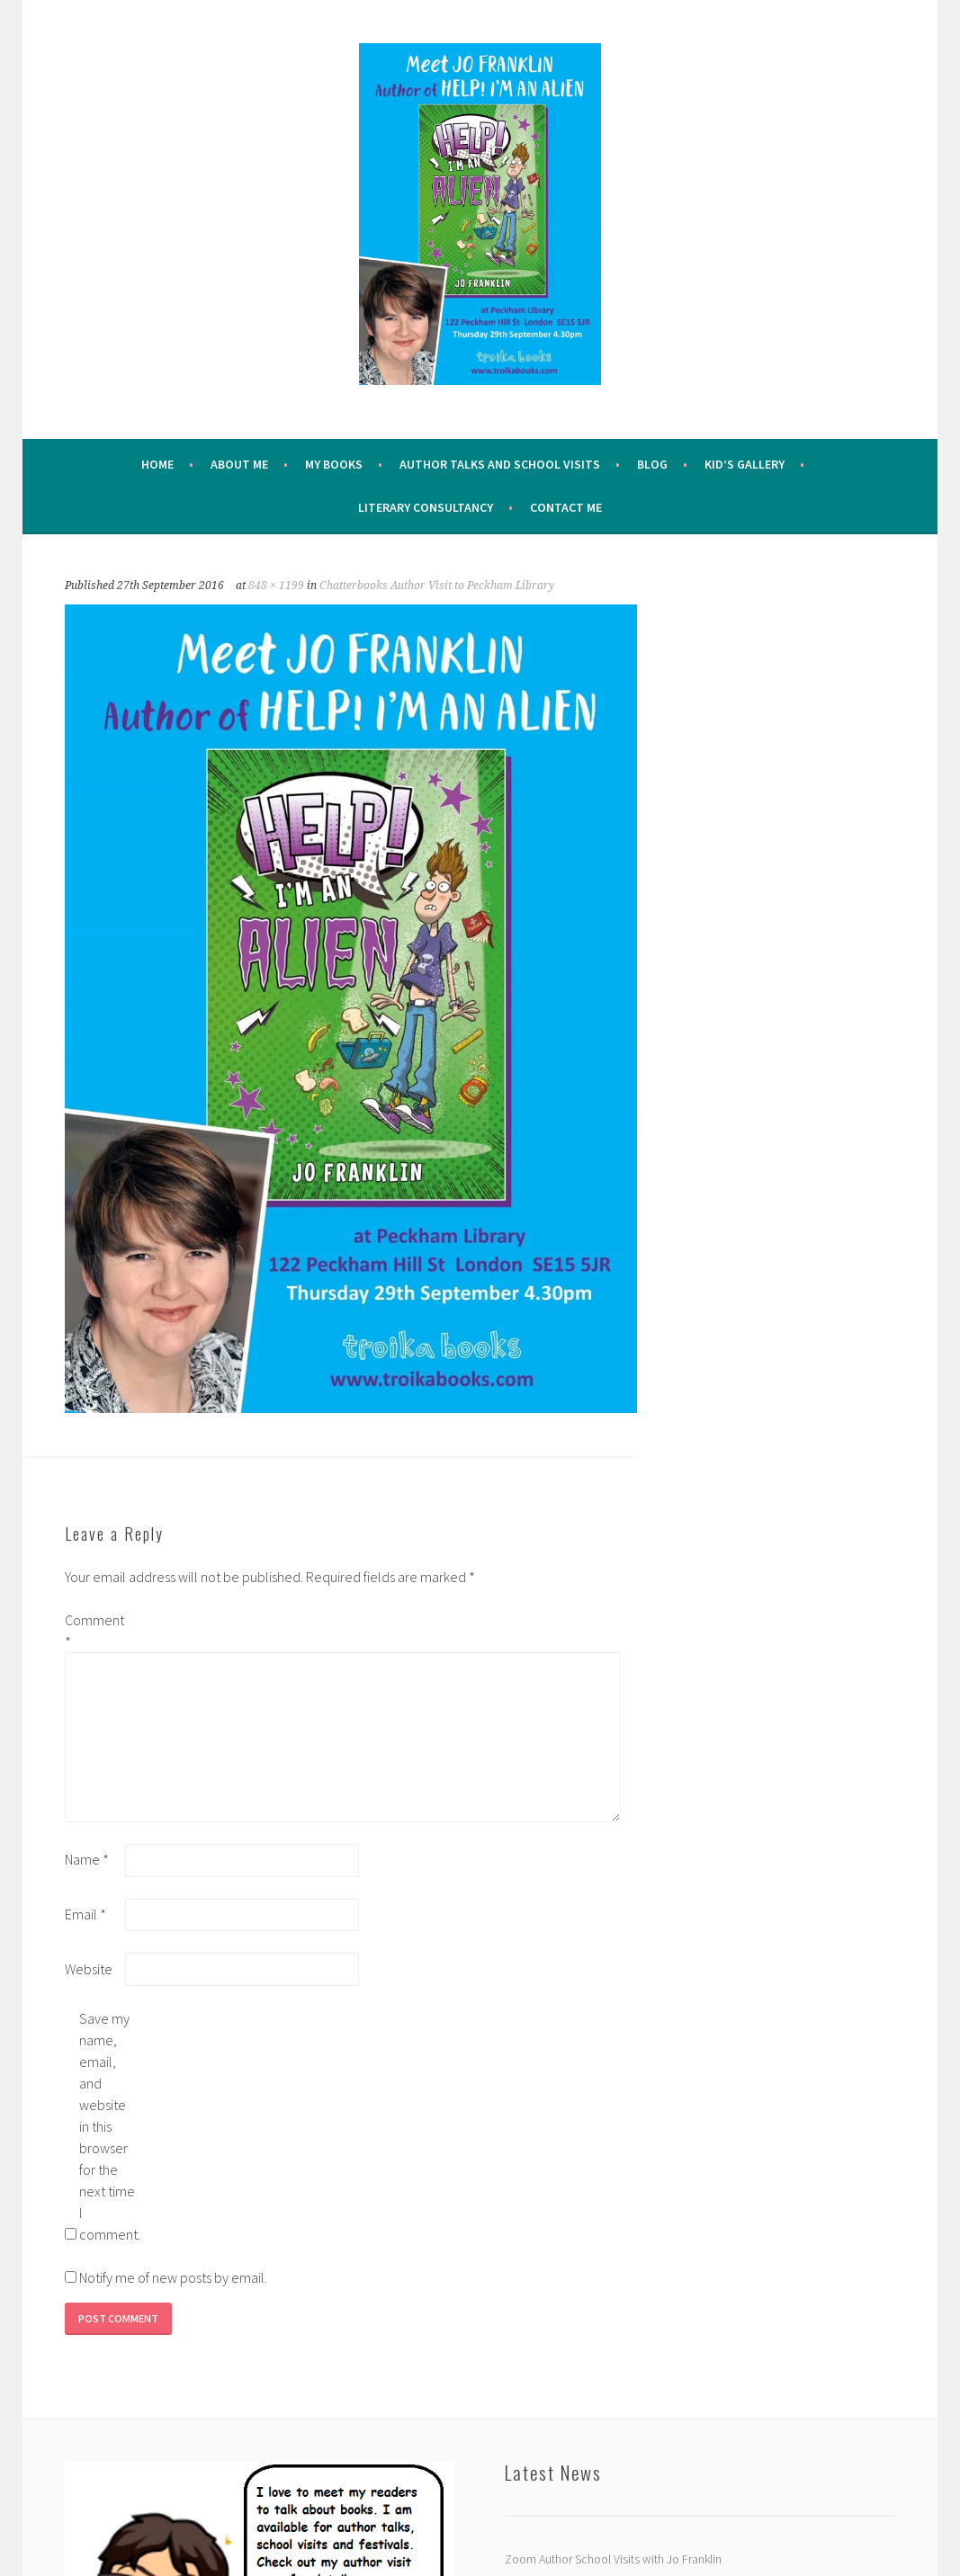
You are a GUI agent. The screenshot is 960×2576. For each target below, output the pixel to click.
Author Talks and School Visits (499, 464)
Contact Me (566, 507)
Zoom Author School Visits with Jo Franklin (613, 2559)
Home (157, 464)
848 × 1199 (276, 585)
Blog (652, 464)
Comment (93, 1630)
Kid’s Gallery (744, 464)
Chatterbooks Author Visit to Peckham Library (436, 585)
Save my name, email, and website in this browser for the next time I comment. (108, 2126)
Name (87, 1859)
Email (85, 1914)
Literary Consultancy (425, 507)
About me (239, 464)
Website (88, 1969)
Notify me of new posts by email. (173, 2277)
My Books (334, 464)
